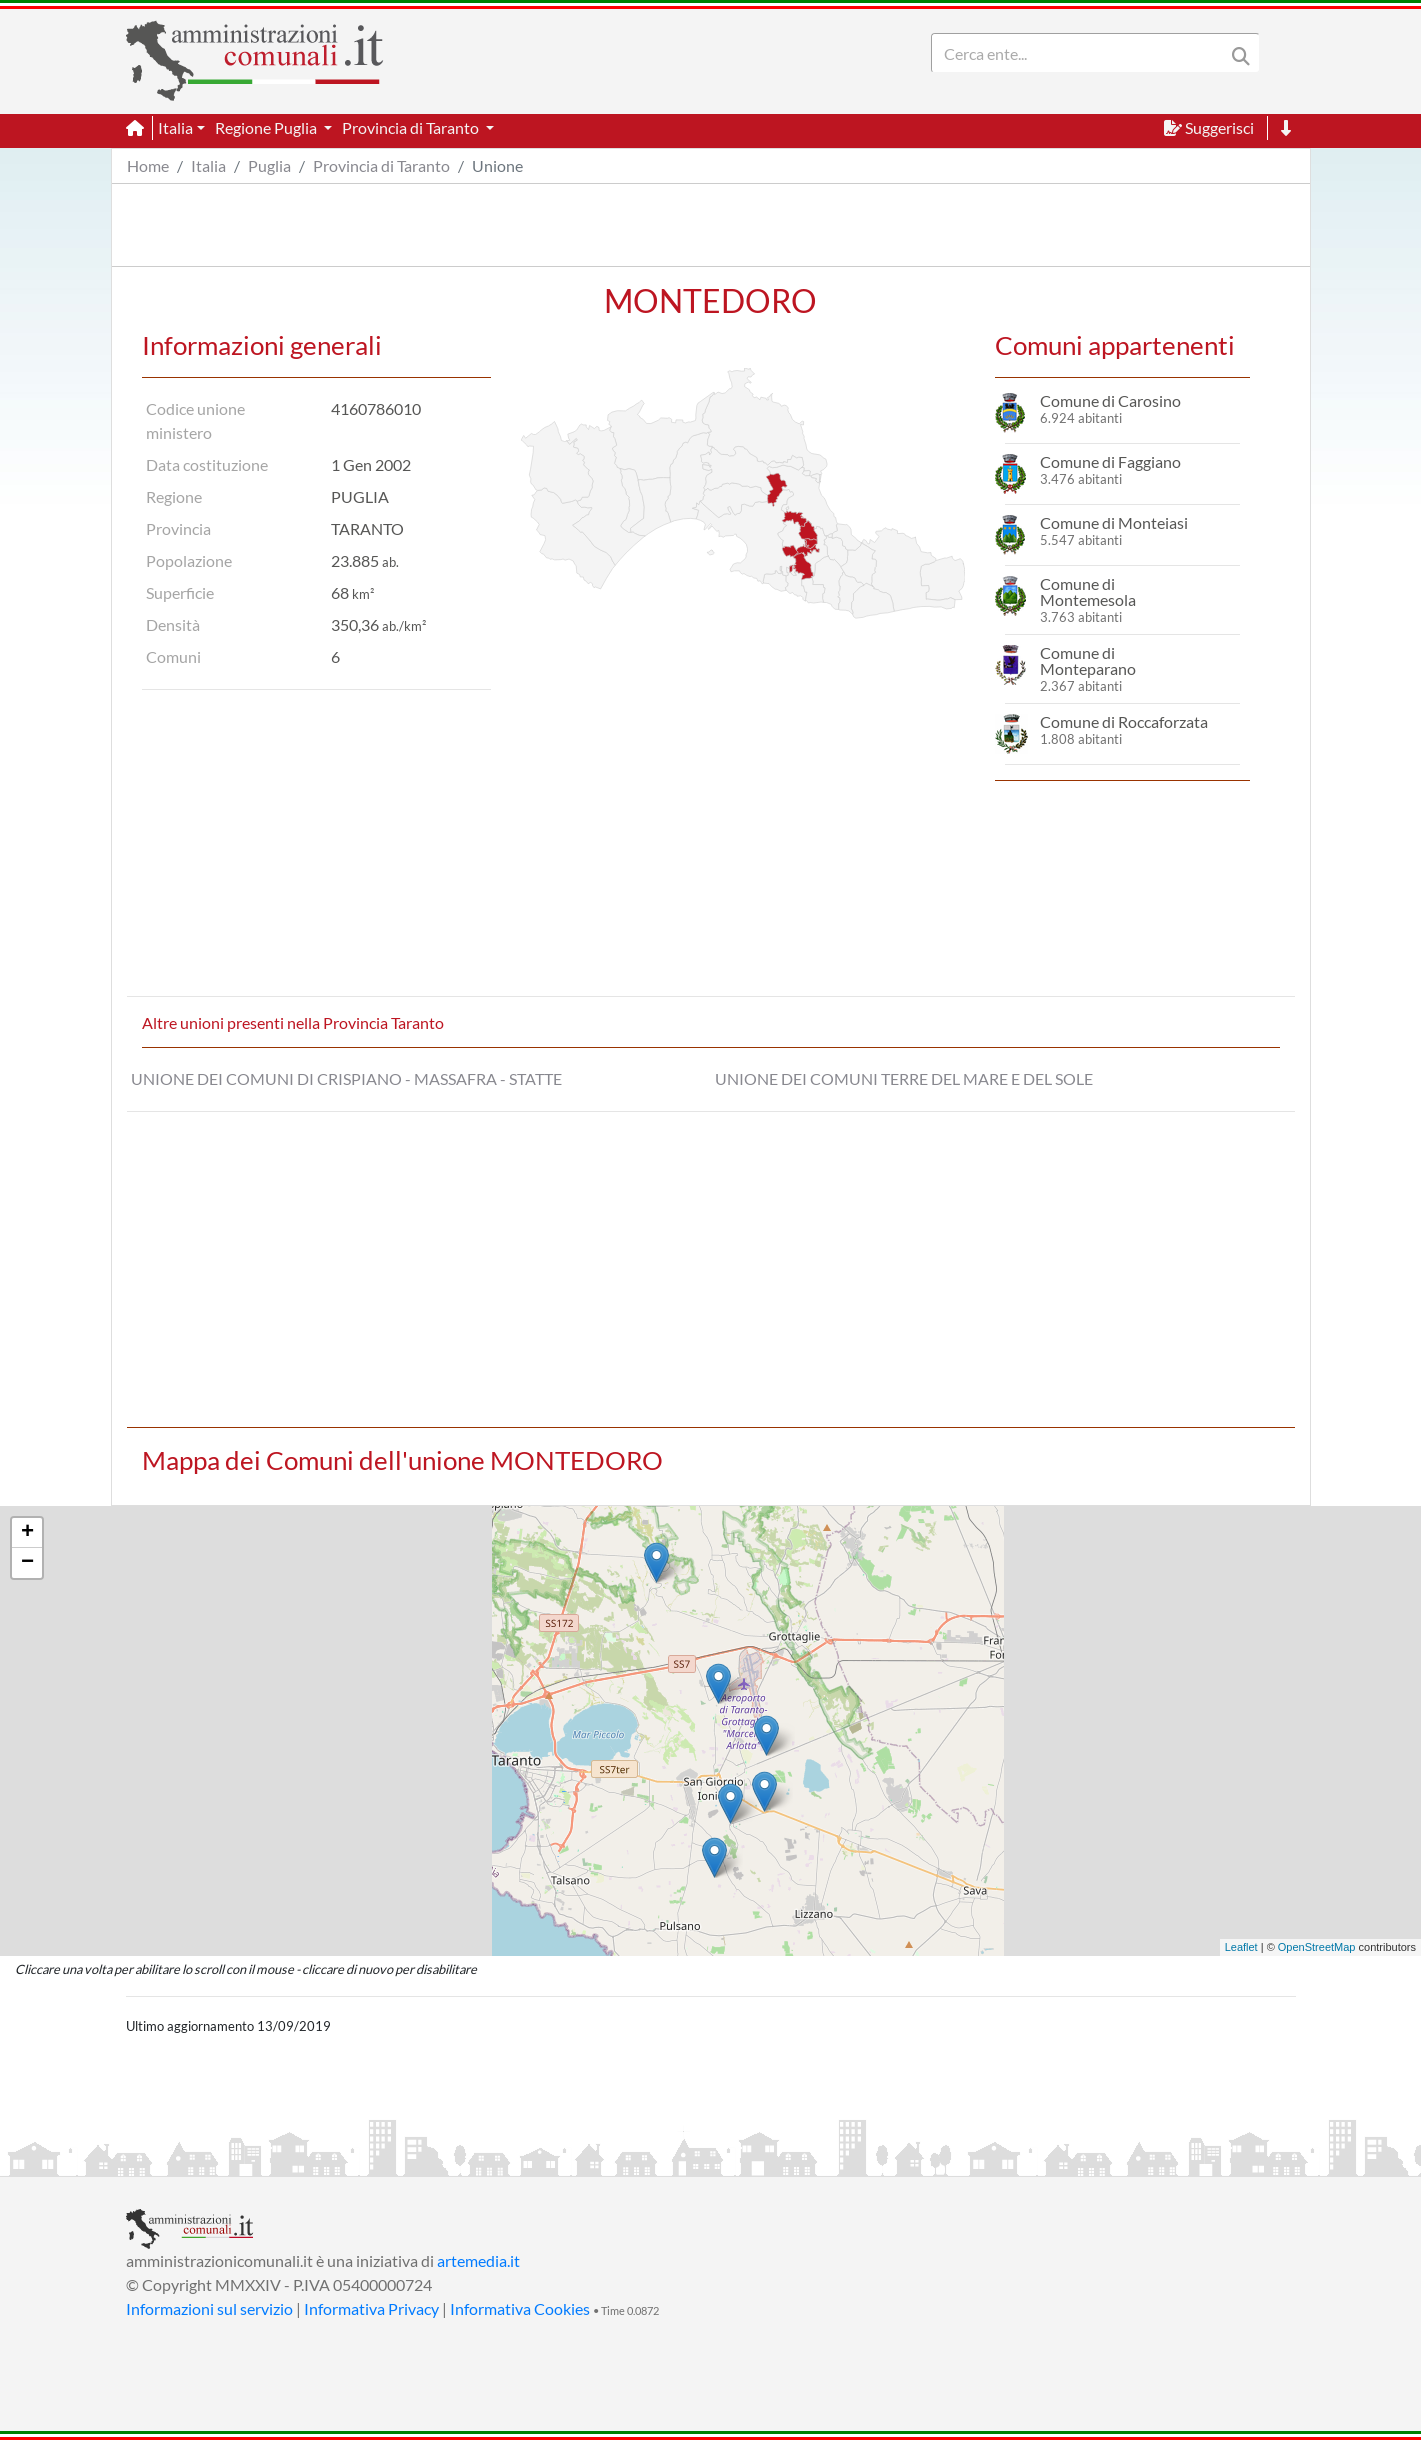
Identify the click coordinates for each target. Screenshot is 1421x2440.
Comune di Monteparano (1088, 660)
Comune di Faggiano (1110, 461)
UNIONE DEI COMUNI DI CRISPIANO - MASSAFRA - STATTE (346, 1078)
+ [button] (27, 1533)
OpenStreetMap (1317, 1947)
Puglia (269, 165)
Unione (497, 165)
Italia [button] (175, 127)
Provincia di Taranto (381, 165)
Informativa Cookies (520, 2308)
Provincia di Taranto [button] (412, 127)
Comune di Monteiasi (1114, 522)
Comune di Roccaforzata (1124, 721)
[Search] (1082, 53)
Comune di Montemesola (1088, 591)
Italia (208, 165)
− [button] (27, 1563)
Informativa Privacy (371, 2308)
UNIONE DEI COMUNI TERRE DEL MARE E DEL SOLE (904, 1078)
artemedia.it (478, 2260)
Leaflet (1241, 1947)
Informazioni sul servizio (209, 2308)
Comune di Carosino (1110, 400)
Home (148, 165)
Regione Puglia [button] (267, 127)
